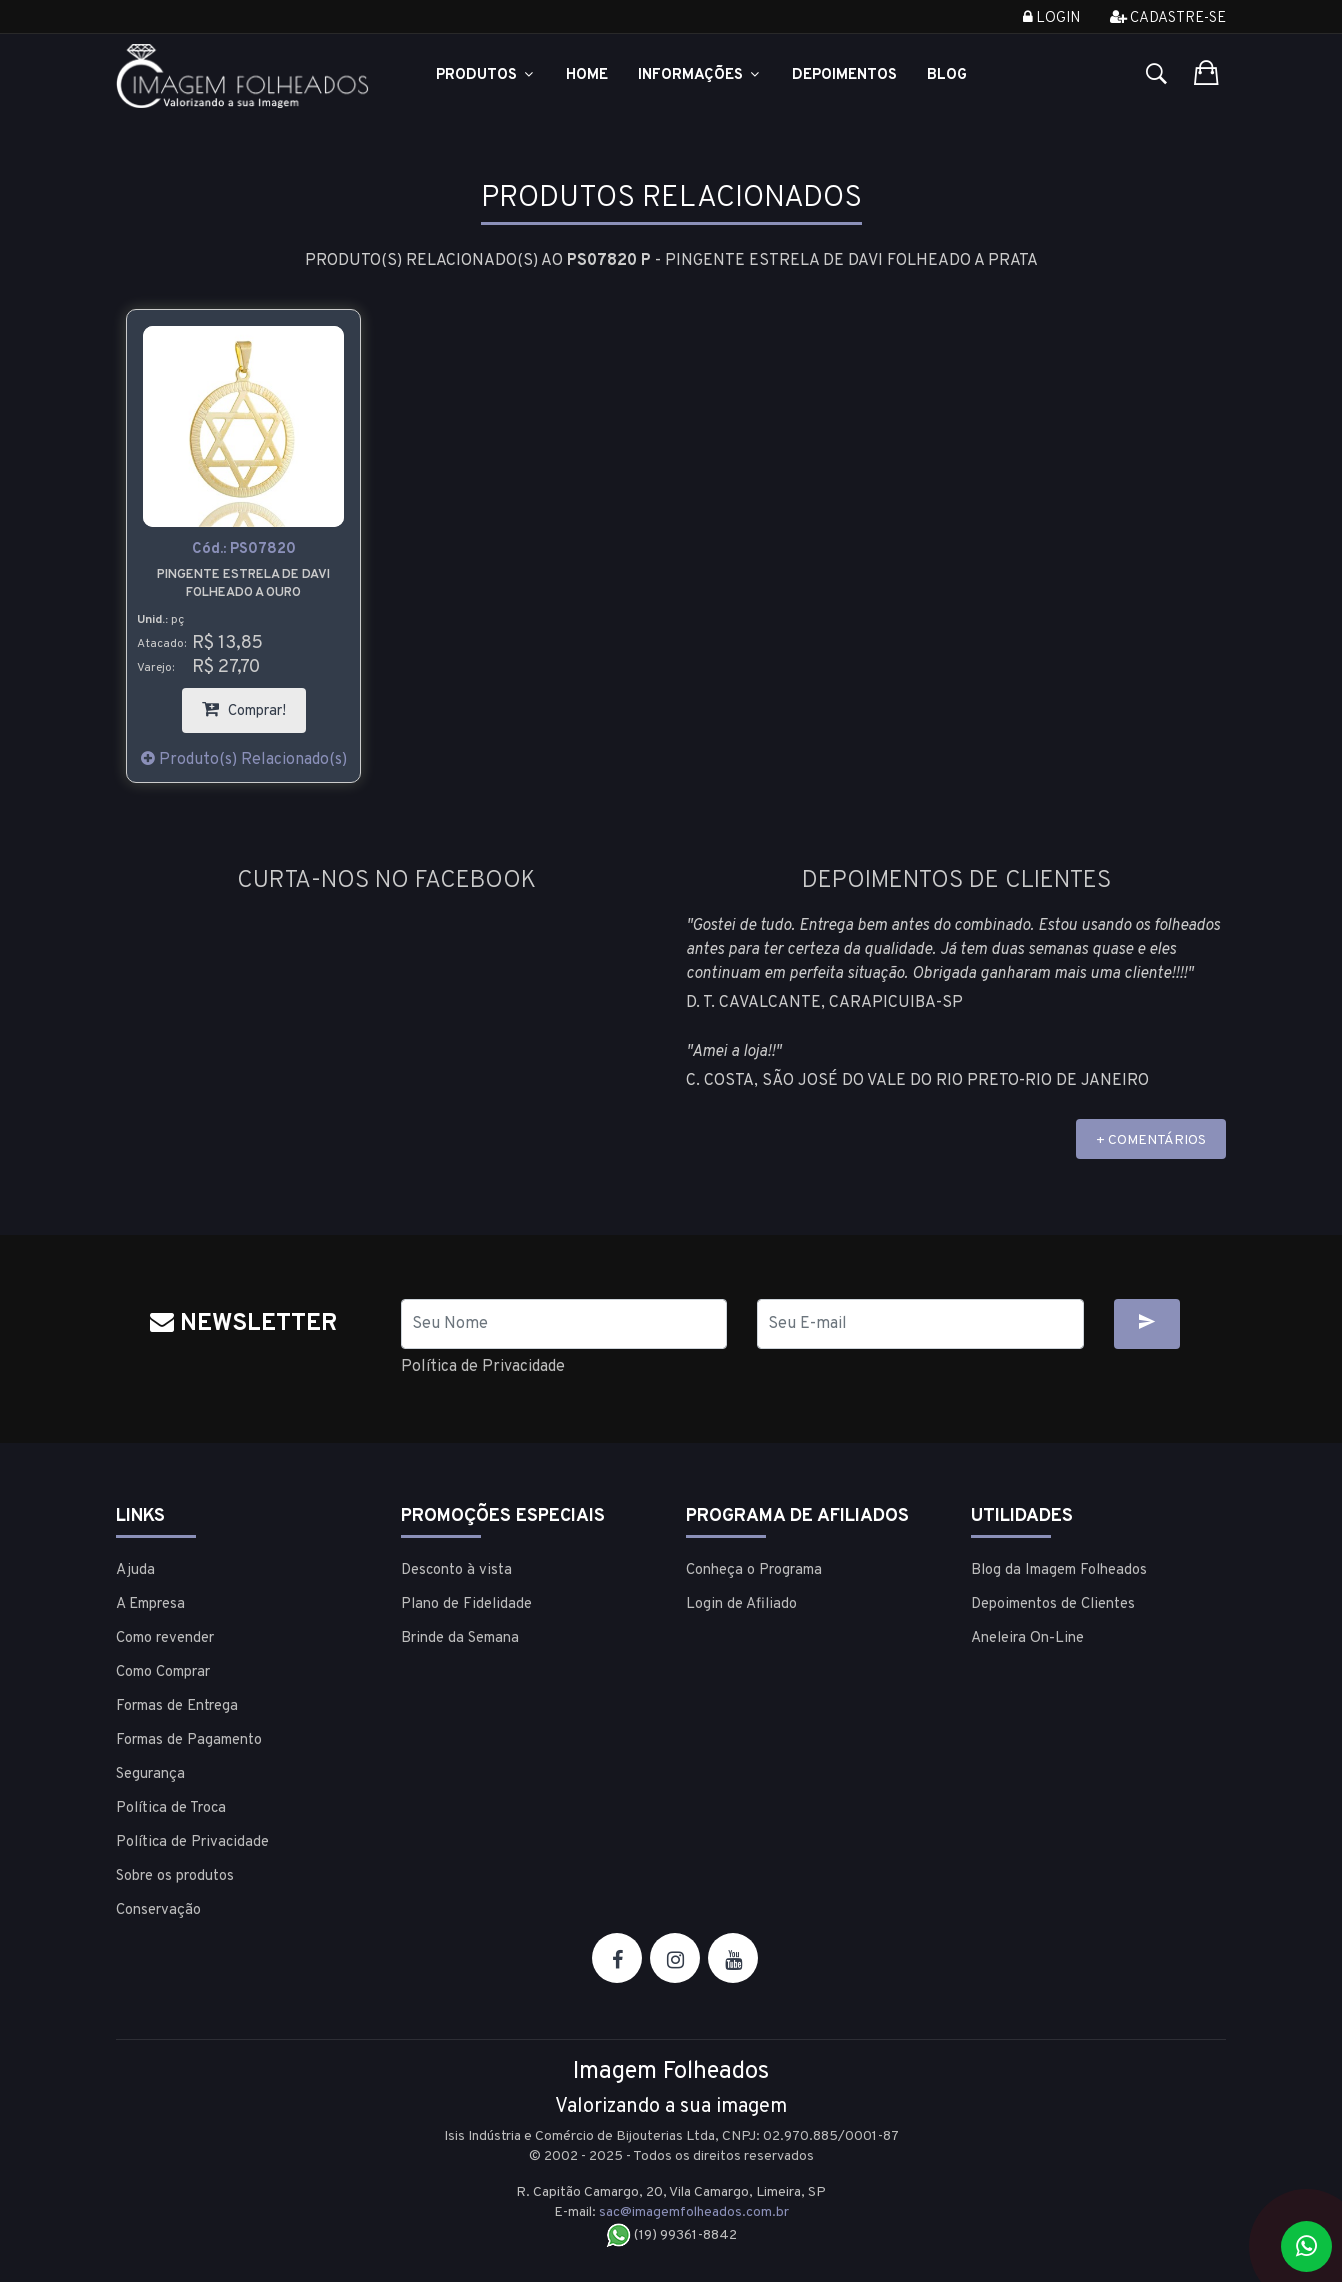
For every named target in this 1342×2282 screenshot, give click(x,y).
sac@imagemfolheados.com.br (694, 2212)
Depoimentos (844, 75)
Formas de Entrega (177, 1706)
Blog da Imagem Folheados (1059, 1570)
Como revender (165, 1638)
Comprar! (254, 704)
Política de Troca (171, 1808)
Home (587, 75)
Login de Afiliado (741, 1604)
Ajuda (135, 1570)
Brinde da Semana (460, 1638)
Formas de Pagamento (189, 1740)
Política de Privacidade (483, 1367)
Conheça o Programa (754, 1570)
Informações (700, 75)
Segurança (150, 1774)
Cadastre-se (1168, 18)
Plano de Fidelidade (466, 1604)
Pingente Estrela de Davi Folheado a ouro (243, 584)
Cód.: (244, 549)
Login (1051, 18)
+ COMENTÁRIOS (1151, 1140)
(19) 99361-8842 (671, 2235)
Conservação (158, 1910)
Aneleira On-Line (1027, 1638)
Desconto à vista (456, 1570)
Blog (947, 75)
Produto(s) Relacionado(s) (244, 760)
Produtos (486, 75)
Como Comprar (163, 1672)
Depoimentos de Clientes (1053, 1604)
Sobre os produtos (175, 1876)
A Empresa (150, 1604)
